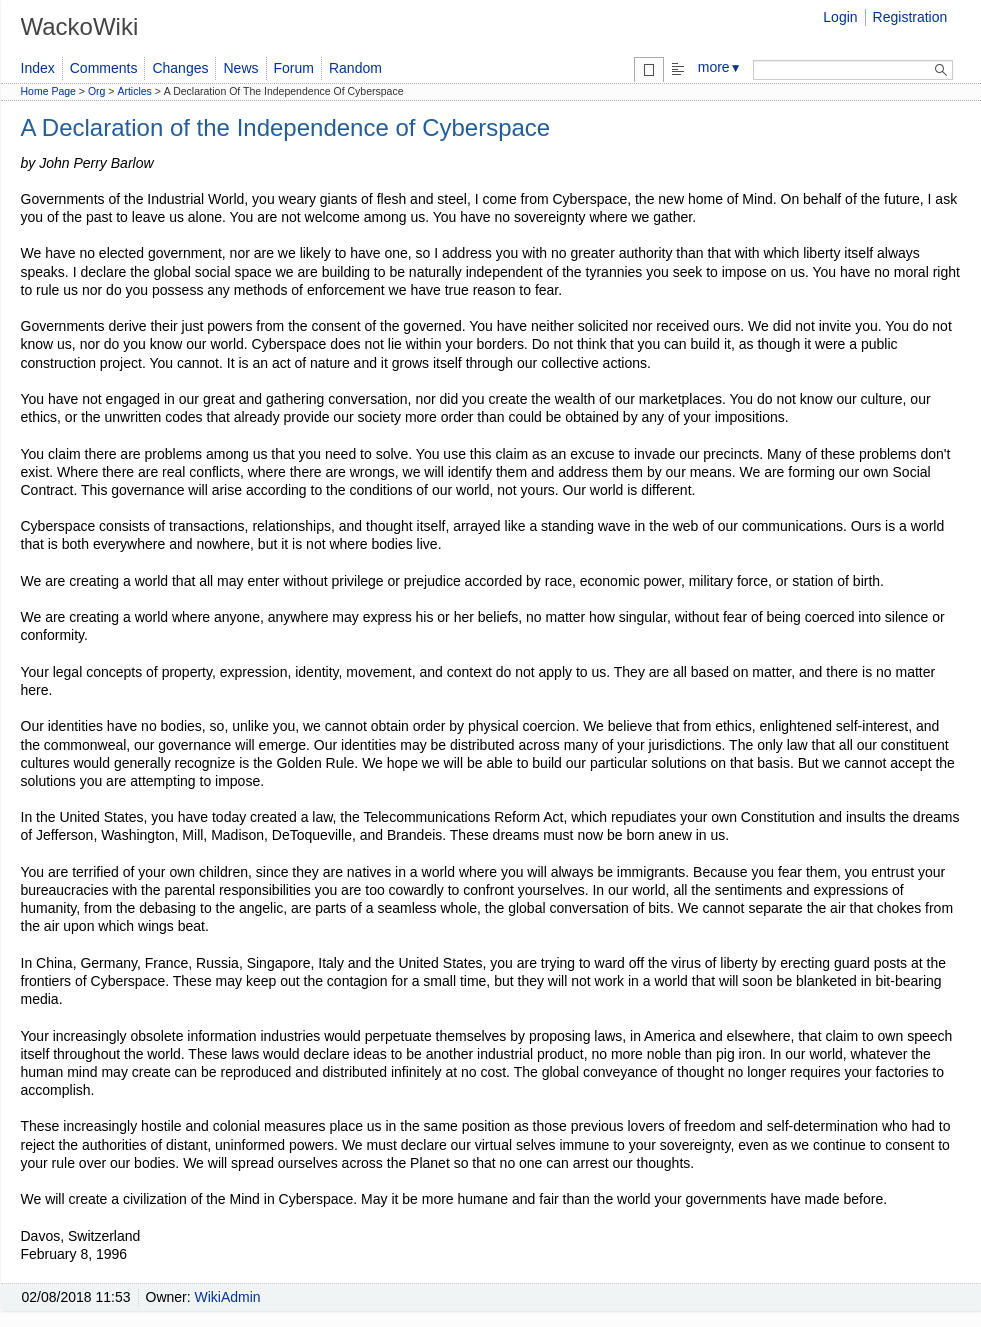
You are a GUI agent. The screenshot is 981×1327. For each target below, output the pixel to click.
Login (840, 17)
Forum (294, 68)
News (240, 68)
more (720, 67)
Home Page (48, 91)
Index (38, 68)
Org (97, 91)
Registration (910, 17)
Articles (134, 91)
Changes (180, 68)
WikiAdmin (228, 1297)
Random (355, 68)
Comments (104, 68)
